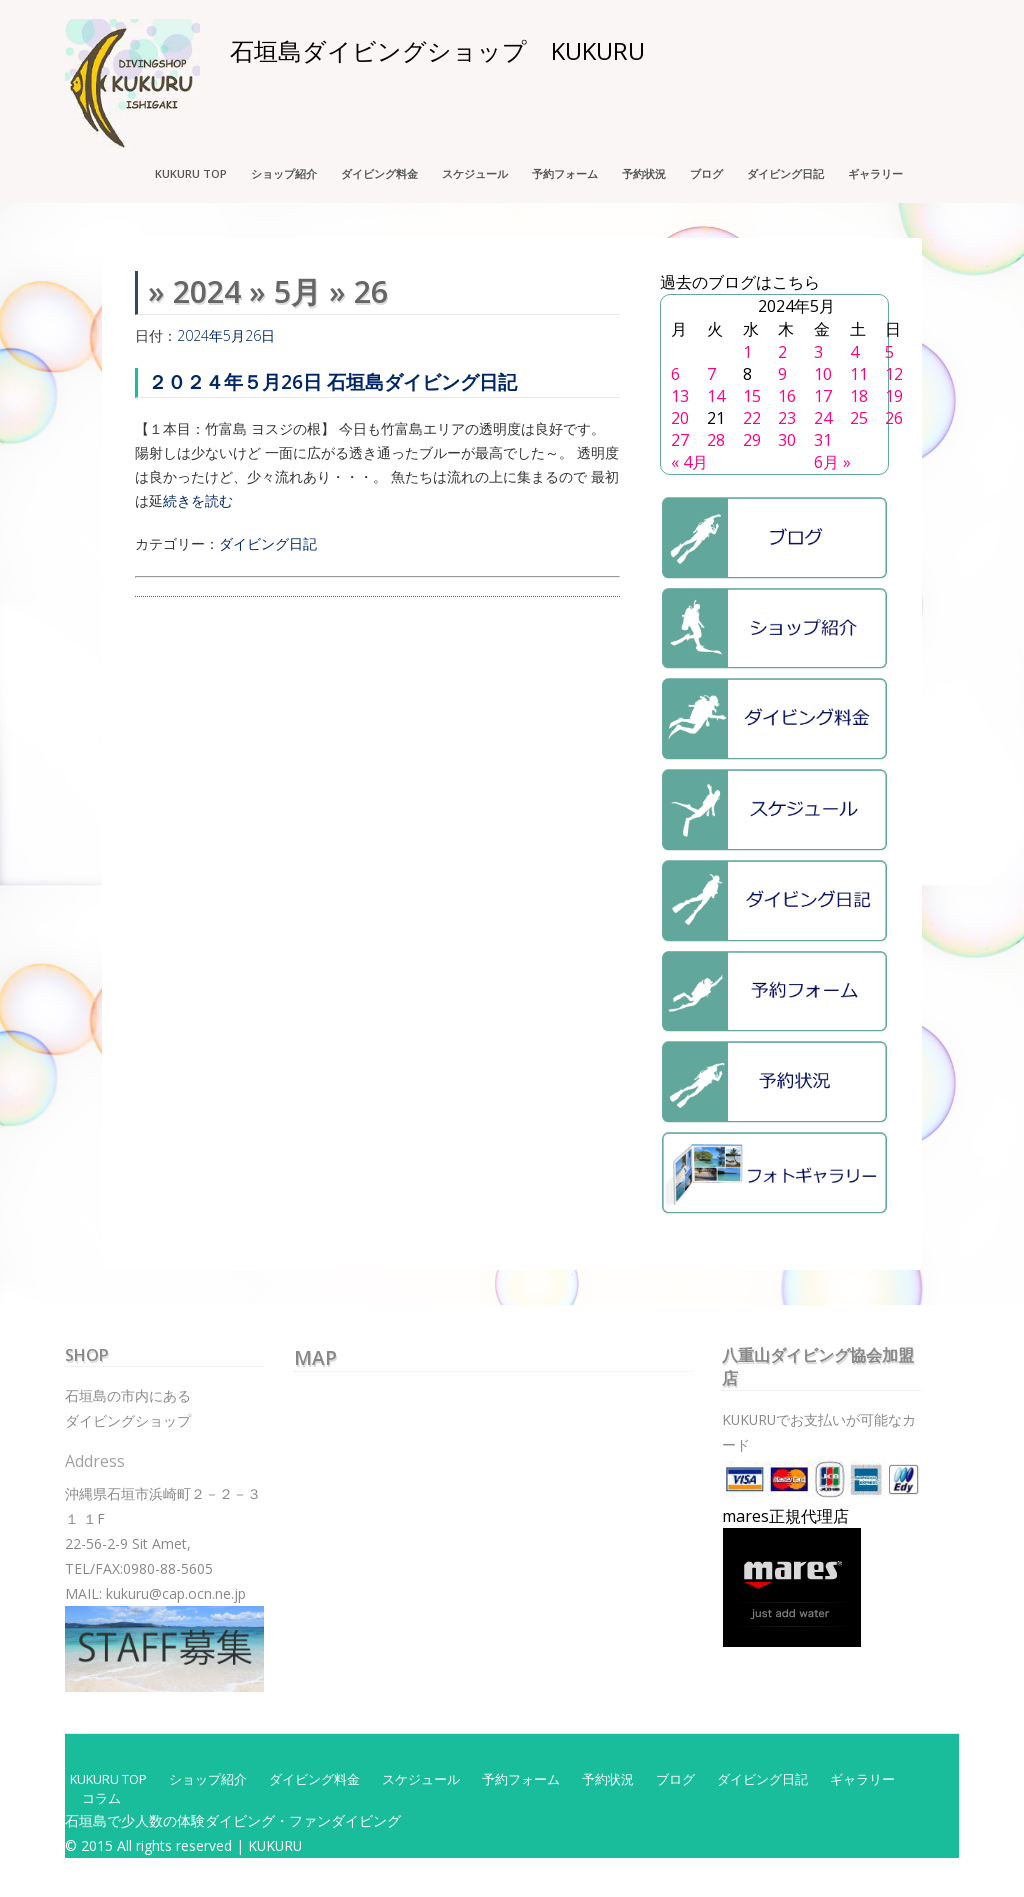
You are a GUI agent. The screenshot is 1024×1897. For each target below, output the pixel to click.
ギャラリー (875, 173)
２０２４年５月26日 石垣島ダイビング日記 (332, 381)
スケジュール (475, 173)
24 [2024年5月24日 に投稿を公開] (823, 418)
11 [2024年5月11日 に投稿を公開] (859, 374)
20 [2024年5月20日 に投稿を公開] (680, 418)
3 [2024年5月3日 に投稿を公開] (818, 352)
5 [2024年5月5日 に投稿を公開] (889, 352)
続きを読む (198, 500)
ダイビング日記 (785, 173)
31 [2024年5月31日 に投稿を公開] (823, 440)
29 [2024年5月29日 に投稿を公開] (752, 440)
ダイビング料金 (379, 173)
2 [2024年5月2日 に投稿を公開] (782, 352)
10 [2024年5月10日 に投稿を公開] (823, 374)
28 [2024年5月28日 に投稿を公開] (716, 440)
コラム (101, 1798)
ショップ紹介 (284, 173)
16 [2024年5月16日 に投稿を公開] (787, 396)
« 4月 (689, 462)
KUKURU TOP (191, 173)
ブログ (706, 173)
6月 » (832, 462)
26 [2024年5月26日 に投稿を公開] (894, 418)
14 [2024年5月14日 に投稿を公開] (716, 396)
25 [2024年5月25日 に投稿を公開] (859, 418)
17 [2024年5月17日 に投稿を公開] (823, 396)
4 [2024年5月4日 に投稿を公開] (854, 352)
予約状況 (644, 173)
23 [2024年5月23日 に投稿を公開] (787, 418)
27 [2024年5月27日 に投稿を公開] (680, 440)
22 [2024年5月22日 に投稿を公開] (752, 418)
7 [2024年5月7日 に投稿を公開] (711, 374)
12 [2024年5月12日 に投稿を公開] (894, 374)
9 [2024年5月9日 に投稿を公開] (782, 374)
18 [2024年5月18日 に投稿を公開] (859, 396)
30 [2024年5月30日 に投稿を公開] (787, 440)
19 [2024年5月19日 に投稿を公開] (894, 396)
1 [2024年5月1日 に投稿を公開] (747, 352)
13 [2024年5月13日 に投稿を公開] (680, 396)
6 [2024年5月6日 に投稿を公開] (675, 374)
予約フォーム (565, 173)
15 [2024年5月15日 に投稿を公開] (752, 396)
